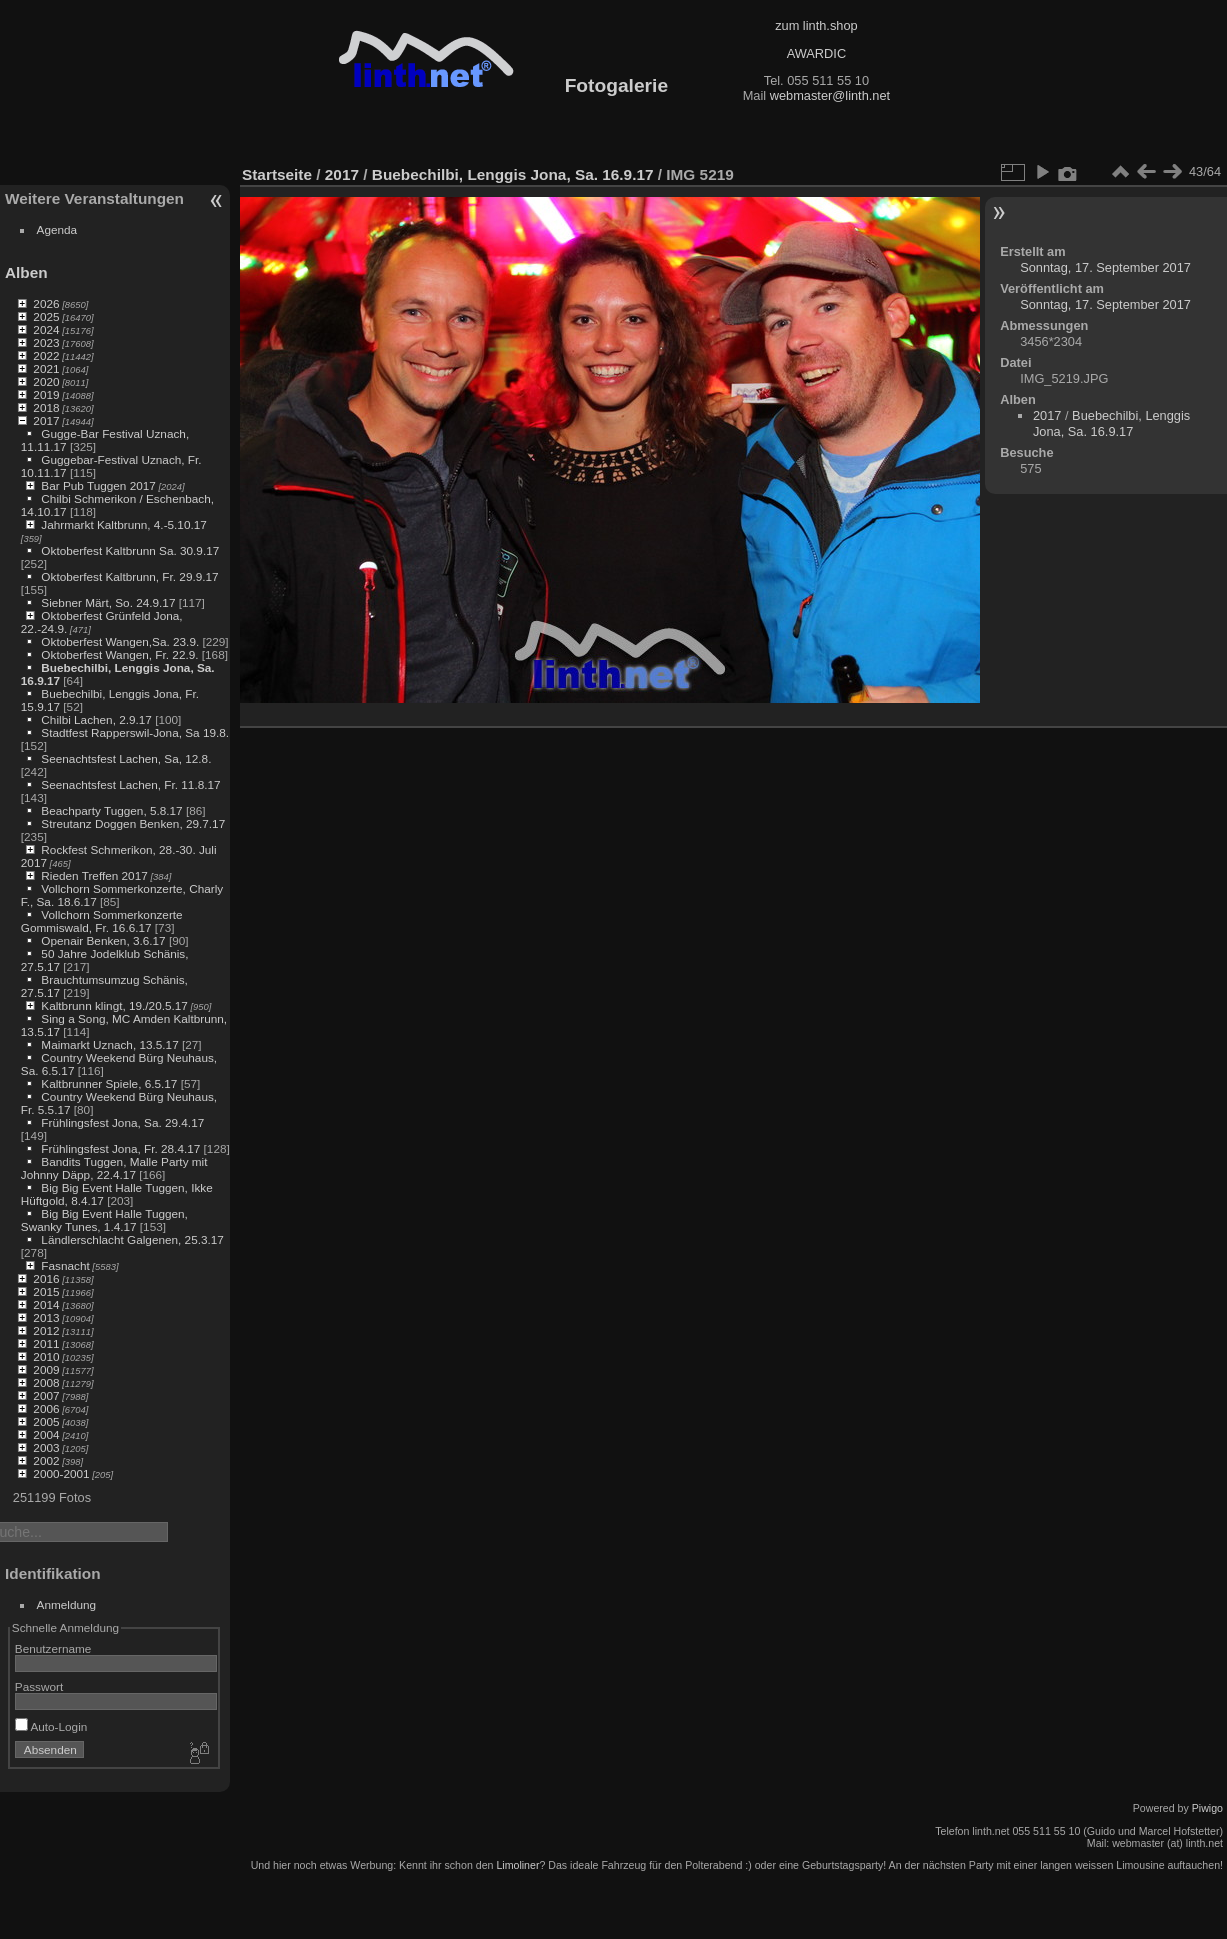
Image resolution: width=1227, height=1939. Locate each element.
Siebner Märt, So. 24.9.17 (108, 602)
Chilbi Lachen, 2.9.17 (96, 719)
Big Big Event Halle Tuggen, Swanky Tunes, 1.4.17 (104, 1220)
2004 (46, 1434)
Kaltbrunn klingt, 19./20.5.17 (114, 1005)
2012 (46, 1330)
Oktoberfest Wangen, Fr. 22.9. (119, 654)
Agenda (57, 229)
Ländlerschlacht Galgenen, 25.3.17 (132, 1239)
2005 (46, 1421)
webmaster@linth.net (830, 95)
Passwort (39, 1686)
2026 (46, 303)
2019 (46, 394)
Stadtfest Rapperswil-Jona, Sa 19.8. (135, 732)
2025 (46, 316)
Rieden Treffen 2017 (94, 875)
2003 (46, 1447)
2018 (46, 407)
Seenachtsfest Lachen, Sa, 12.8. (126, 758)
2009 (46, 1369)
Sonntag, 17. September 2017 (1105, 267)
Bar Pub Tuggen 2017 (98, 485)
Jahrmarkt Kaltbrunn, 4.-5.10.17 (123, 524)
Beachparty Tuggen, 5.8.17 (111, 810)
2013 (46, 1317)
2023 (46, 342)
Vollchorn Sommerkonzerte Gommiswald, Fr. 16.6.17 (102, 921)
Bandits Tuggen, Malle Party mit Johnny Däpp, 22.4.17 (114, 1168)
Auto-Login (51, 1726)
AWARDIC (816, 53)
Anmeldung (67, 1604)
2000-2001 (61, 1473)
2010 (46, 1356)
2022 (46, 355)
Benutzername (53, 1648)
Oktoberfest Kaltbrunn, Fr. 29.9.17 (129, 576)
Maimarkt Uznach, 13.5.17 (109, 1044)
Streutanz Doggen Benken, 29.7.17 (133, 823)
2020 (46, 381)
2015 (46, 1291)
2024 (46, 329)
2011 (46, 1343)
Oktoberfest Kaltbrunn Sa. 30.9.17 (130, 550)
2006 (46, 1408)
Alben (26, 272)
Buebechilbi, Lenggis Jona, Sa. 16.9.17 (513, 174)
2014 (46, 1304)
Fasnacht (65, 1265)
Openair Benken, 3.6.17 (103, 940)
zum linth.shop (816, 25)
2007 (46, 1395)
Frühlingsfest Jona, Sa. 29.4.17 (122, 1122)
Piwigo (1207, 1808)
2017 (46, 420)
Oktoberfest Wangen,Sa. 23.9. (120, 641)
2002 (46, 1460)
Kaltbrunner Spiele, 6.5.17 (109, 1083)
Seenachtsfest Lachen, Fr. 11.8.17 (130, 784)
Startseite (277, 174)
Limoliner (517, 1865)
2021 (46, 368)
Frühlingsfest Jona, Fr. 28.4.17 (120, 1148)
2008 (46, 1382)
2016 (46, 1278)
